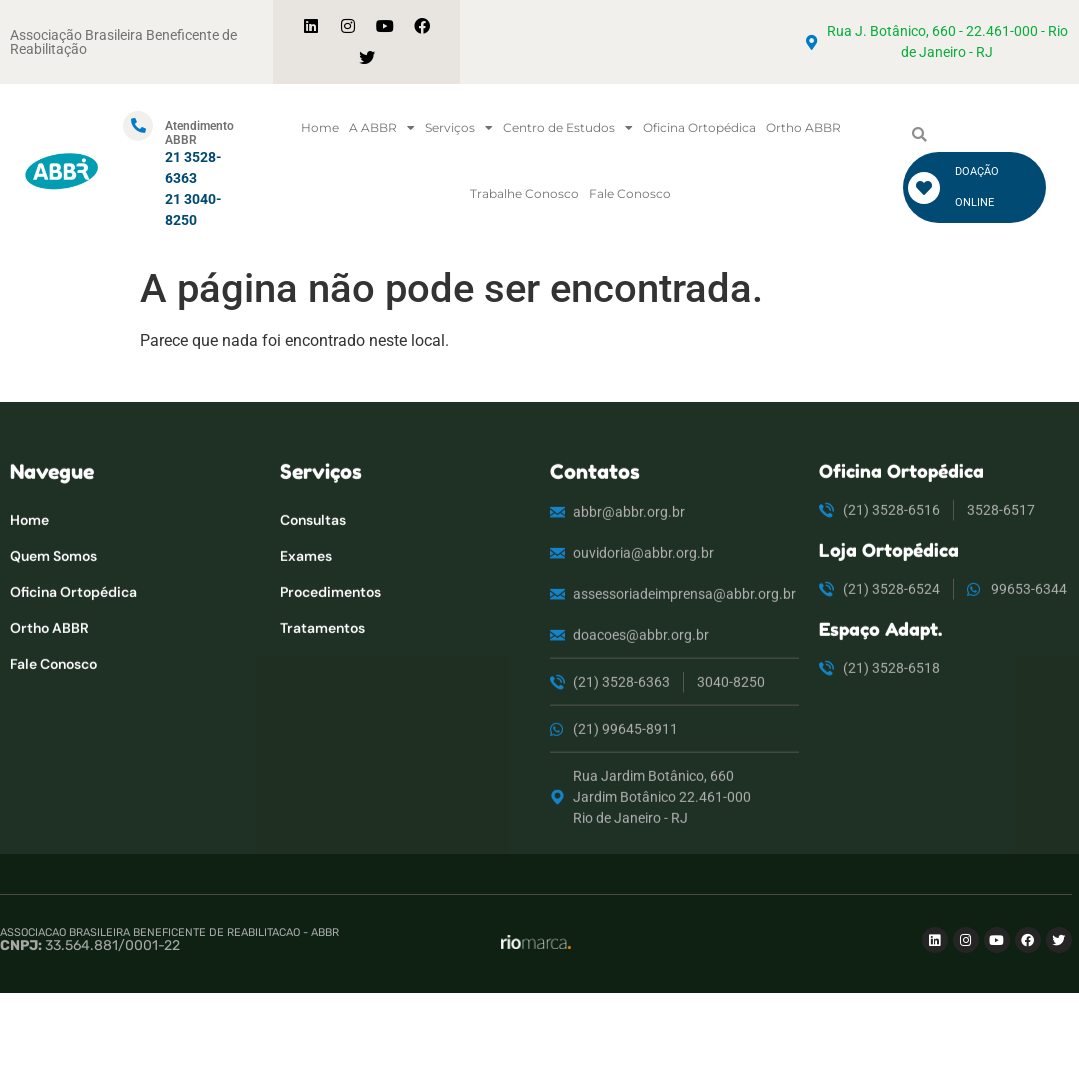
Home (320, 127)
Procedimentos (330, 650)
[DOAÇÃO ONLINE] (924, 188)
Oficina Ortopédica (699, 127)
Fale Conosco (630, 193)
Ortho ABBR (803, 127)
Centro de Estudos (568, 128)
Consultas (313, 578)
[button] (919, 135)
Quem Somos (53, 614)
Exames (306, 614)
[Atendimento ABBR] (138, 126)
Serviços (459, 128)
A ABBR (382, 128)
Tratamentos (322, 686)
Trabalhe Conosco (524, 193)
